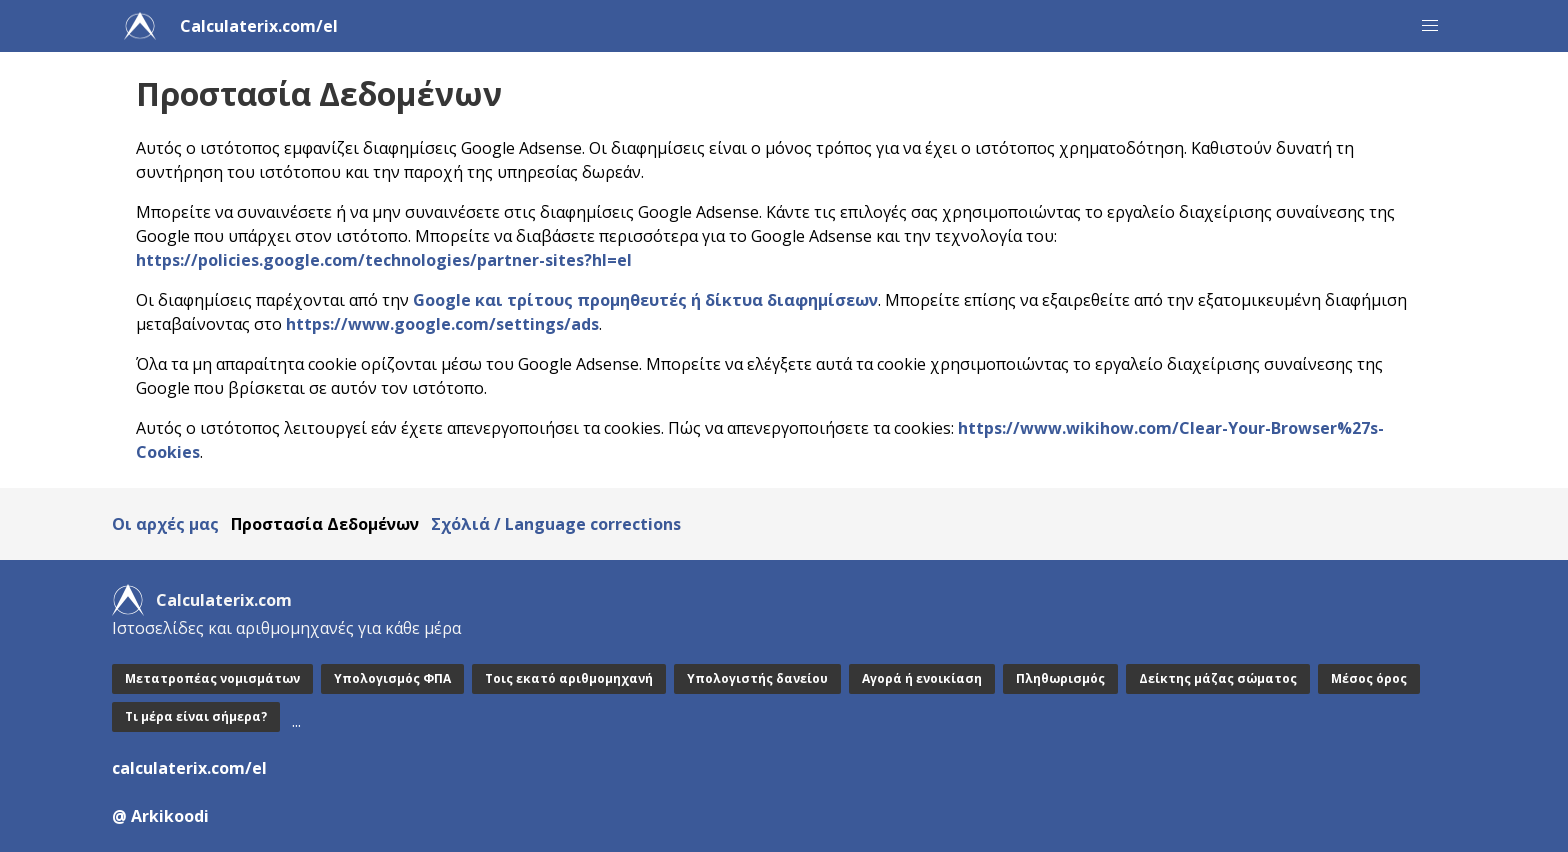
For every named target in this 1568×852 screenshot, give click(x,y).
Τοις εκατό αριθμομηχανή (569, 678)
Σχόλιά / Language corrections (556, 524)
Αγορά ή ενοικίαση (922, 678)
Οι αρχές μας (165, 524)
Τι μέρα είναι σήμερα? (196, 716)
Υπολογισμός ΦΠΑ (392, 678)
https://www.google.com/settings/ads (442, 324)
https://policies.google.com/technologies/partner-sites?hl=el (384, 260)
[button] (1430, 26)
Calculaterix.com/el (259, 26)
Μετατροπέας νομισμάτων (212, 678)
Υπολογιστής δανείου (757, 678)
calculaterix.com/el (189, 768)
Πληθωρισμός (1060, 678)
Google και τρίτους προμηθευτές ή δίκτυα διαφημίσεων (645, 300)
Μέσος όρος (1369, 678)
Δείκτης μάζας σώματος (1218, 678)
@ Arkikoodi (160, 816)
